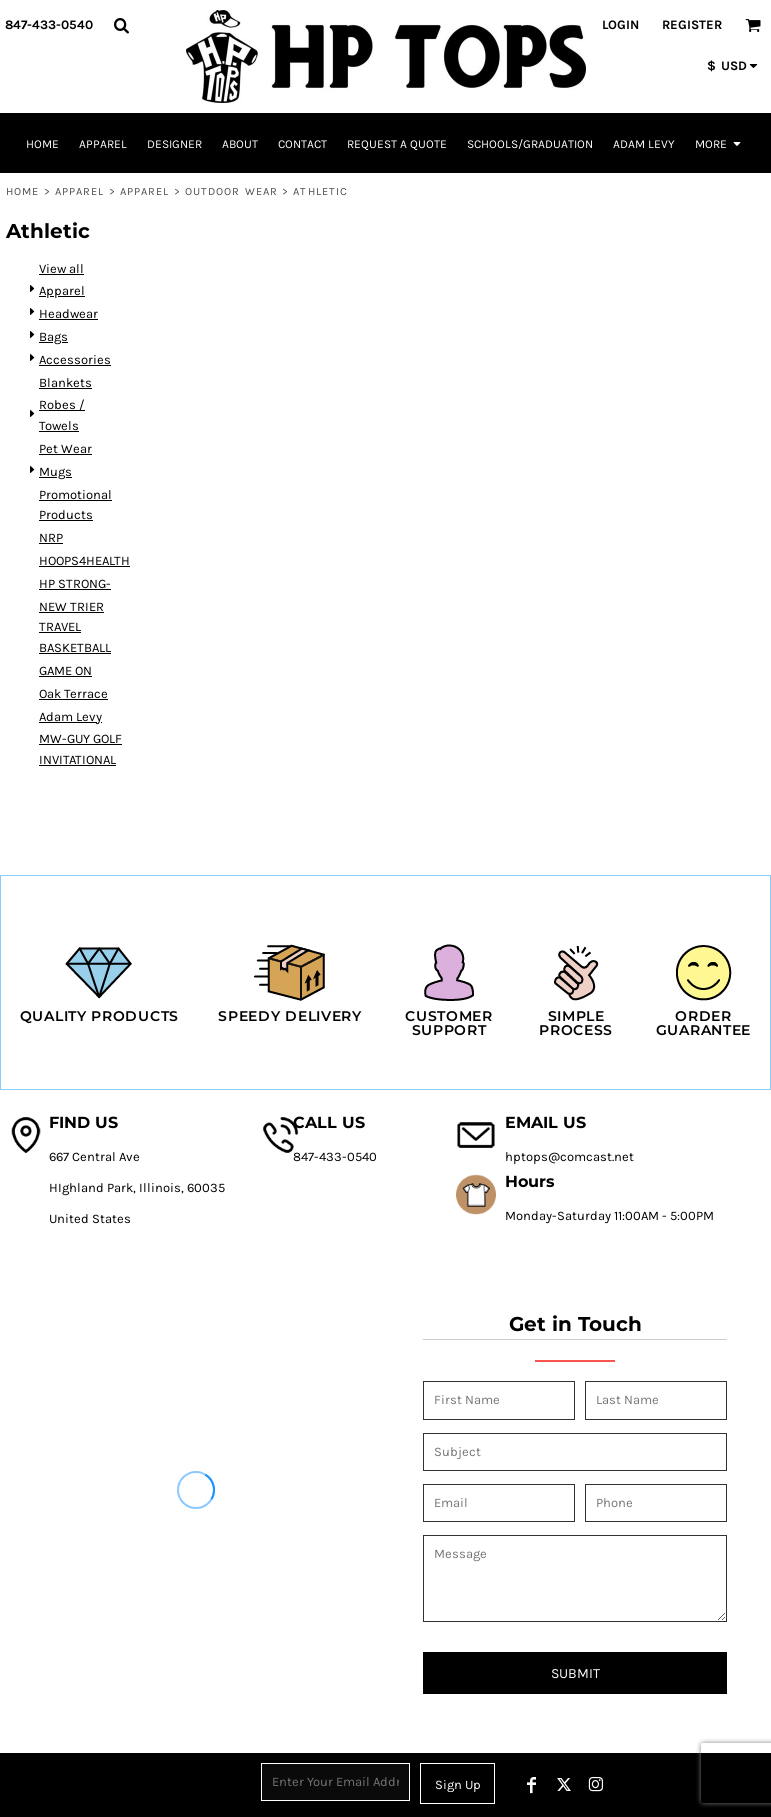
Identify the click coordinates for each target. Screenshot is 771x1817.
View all (61, 268)
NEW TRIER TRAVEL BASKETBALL (75, 627)
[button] (121, 25)
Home (22, 191)
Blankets (65, 382)
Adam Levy (70, 716)
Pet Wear (65, 448)
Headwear (68, 313)
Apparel (80, 191)
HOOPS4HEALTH (84, 560)
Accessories (75, 359)
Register (692, 24)
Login (620, 24)
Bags (53, 336)
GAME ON (65, 670)
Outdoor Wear (231, 191)
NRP (51, 537)
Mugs (55, 471)
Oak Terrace (73, 693)
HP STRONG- (75, 583)
